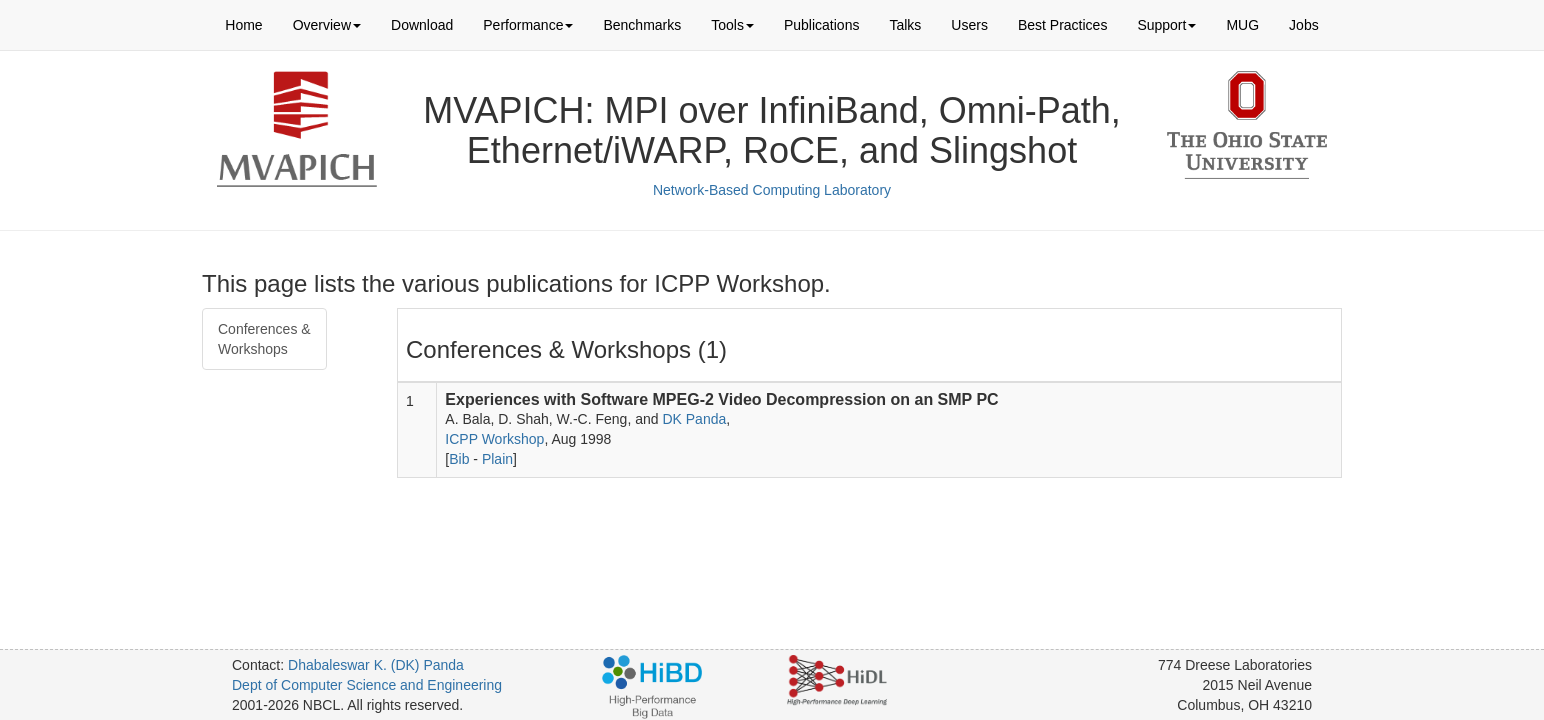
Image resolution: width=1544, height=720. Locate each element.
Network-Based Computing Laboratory (772, 190)
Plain (497, 459)
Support (1166, 25)
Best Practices (1062, 25)
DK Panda (694, 419)
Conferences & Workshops (264, 339)
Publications (822, 25)
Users (969, 25)
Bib (459, 459)
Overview (327, 25)
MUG (1242, 25)
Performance (528, 25)
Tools (732, 25)
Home (243, 25)
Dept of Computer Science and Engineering (367, 685)
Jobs (1304, 25)
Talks (905, 25)
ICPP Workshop (494, 439)
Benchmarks (642, 25)
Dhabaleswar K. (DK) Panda (376, 665)
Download (422, 25)
